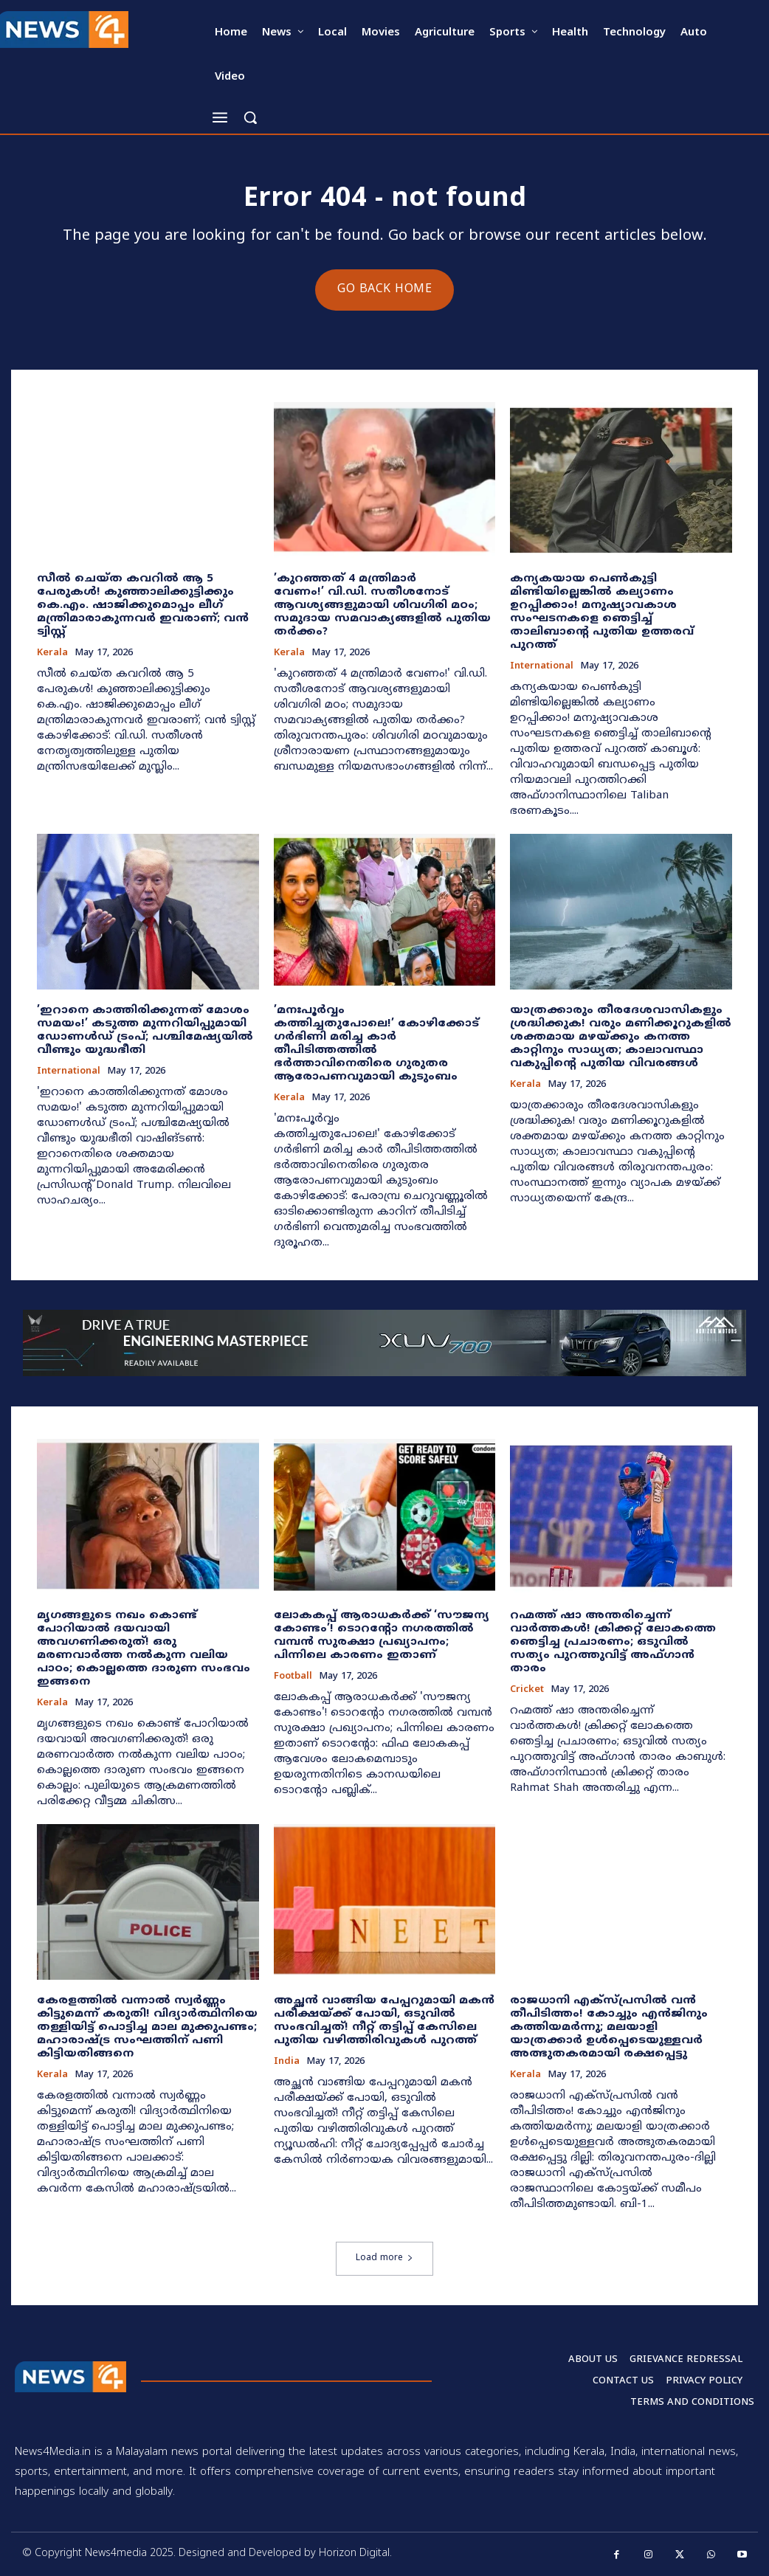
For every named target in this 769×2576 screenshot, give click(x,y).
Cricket (527, 1690)
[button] (250, 117)
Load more (384, 2258)
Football (293, 1676)
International (541, 666)
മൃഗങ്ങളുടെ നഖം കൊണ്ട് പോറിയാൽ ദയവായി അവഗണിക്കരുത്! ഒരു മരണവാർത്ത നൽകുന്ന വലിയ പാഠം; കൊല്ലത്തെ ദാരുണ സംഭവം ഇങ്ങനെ (143, 1649)
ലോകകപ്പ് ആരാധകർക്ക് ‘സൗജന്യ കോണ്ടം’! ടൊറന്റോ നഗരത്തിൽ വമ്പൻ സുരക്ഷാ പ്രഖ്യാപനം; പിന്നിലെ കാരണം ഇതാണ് (381, 1635)
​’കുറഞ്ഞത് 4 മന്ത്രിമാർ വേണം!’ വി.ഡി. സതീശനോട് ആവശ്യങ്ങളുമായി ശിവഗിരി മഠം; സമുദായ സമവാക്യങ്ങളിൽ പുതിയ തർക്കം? (382, 605)
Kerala (52, 653)
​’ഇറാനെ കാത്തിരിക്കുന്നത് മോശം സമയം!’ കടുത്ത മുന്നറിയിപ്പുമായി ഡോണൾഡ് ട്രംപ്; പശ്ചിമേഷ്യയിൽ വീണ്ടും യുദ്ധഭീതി (145, 1030)
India (287, 2062)
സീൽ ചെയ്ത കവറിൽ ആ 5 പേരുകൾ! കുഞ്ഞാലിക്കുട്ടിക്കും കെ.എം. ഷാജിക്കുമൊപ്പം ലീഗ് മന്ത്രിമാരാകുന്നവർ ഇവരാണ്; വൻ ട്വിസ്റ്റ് (143, 605)
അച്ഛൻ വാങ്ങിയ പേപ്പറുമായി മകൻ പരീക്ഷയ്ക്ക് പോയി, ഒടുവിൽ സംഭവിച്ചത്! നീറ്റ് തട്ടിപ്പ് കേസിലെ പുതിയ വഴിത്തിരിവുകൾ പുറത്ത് (384, 2021)
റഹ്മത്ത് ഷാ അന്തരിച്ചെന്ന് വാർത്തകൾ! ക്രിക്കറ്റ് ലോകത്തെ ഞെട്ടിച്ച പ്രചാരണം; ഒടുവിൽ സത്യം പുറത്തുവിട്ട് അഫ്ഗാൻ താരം (613, 1642)
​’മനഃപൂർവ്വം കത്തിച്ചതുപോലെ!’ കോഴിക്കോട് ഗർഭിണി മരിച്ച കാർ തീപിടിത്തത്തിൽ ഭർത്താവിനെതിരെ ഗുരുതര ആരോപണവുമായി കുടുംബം (376, 1044)
